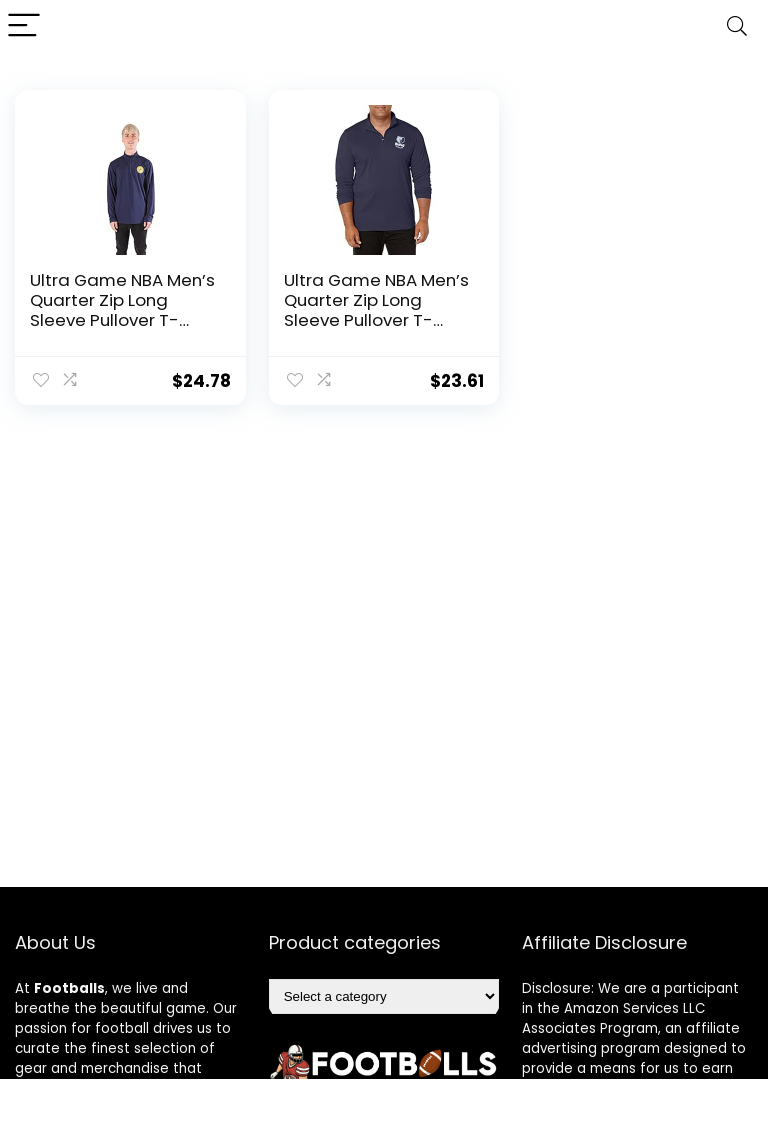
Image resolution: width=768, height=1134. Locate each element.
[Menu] (24, 26)
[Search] (737, 26)
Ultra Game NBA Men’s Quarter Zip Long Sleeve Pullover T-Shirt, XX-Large (376, 310)
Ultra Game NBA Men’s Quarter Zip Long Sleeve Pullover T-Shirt (122, 310)
